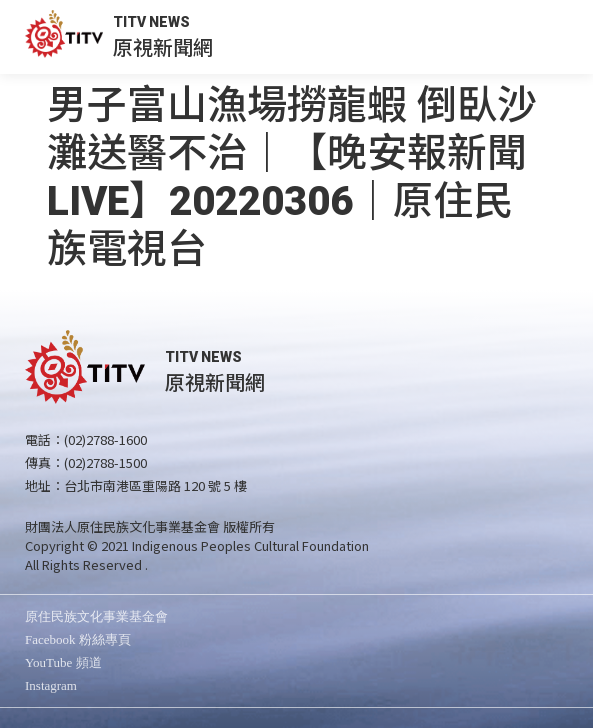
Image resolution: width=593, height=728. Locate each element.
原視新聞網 (163, 46)
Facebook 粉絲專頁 (78, 639)
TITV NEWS (151, 22)
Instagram (51, 685)
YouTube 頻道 (63, 662)
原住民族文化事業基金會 (96, 616)
